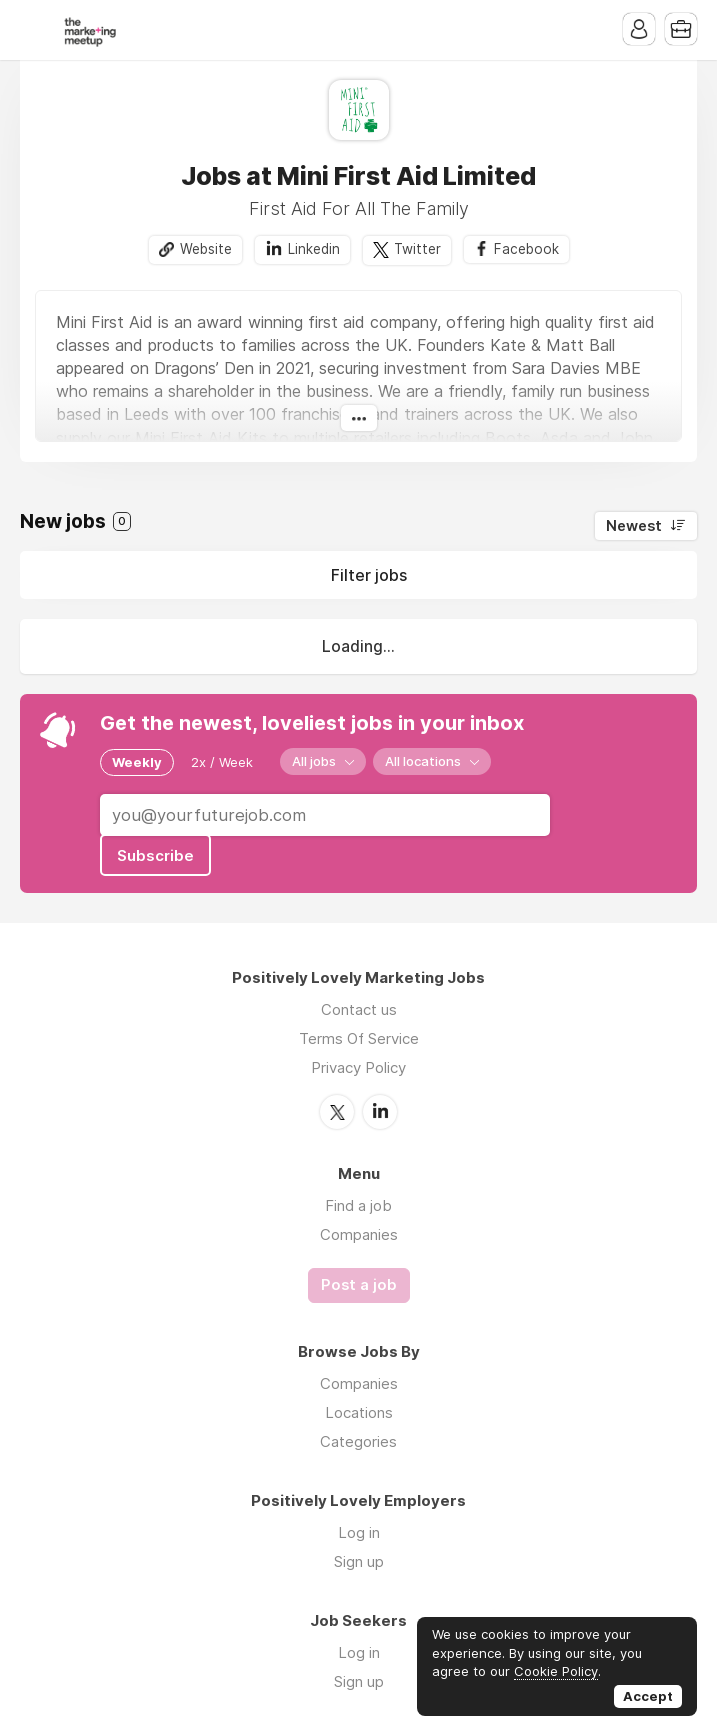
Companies (359, 1234)
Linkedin (314, 249)
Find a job (358, 1205)
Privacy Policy (358, 1067)
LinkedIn (380, 1112)
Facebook (526, 249)
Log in (359, 1532)
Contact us (359, 1009)
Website (206, 249)
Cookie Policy (556, 1671)
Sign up (359, 1561)
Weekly (137, 762)
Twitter (417, 249)
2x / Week (222, 762)
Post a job (359, 1285)
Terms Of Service (359, 1038)
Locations (359, 1412)
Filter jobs (369, 575)
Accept (648, 1696)
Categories (358, 1441)
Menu (35, 30)
